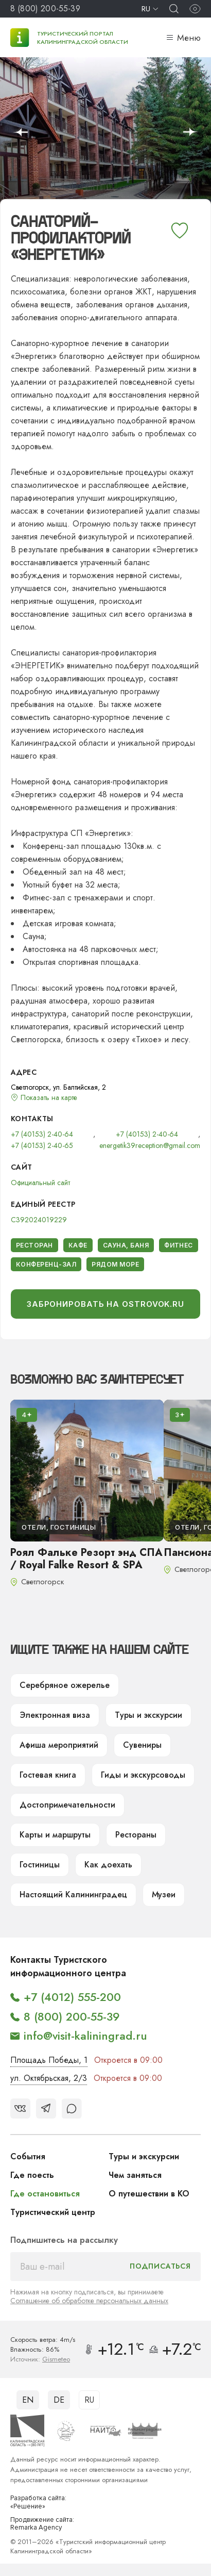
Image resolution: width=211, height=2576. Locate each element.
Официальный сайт (40, 1182)
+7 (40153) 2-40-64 (42, 1134)
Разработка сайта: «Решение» (38, 2503)
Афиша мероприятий (59, 1745)
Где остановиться (45, 2194)
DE (59, 2400)
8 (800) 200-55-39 (45, 8)
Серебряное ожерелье (65, 1685)
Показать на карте (49, 1097)
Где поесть (32, 2175)
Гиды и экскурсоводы (143, 1775)
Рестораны (135, 1835)
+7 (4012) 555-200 (72, 1997)
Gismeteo (56, 2359)
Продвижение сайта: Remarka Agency (42, 2524)
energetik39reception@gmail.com (149, 1145)
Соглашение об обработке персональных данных (89, 2300)
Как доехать (108, 1865)
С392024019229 (39, 1220)
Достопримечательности (67, 1805)
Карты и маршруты (55, 1835)
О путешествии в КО (149, 2194)
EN (27, 2400)
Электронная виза (55, 1715)
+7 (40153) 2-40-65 (42, 1145)
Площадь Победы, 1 (48, 2060)
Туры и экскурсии (148, 1715)
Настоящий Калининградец (73, 1894)
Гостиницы (40, 1865)
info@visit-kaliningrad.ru (85, 2035)
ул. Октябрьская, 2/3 (48, 2078)
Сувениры (142, 1745)
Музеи (163, 1894)
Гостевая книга (48, 1775)
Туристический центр (52, 2212)
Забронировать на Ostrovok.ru (105, 1304)
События (27, 2156)
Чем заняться (135, 2175)
